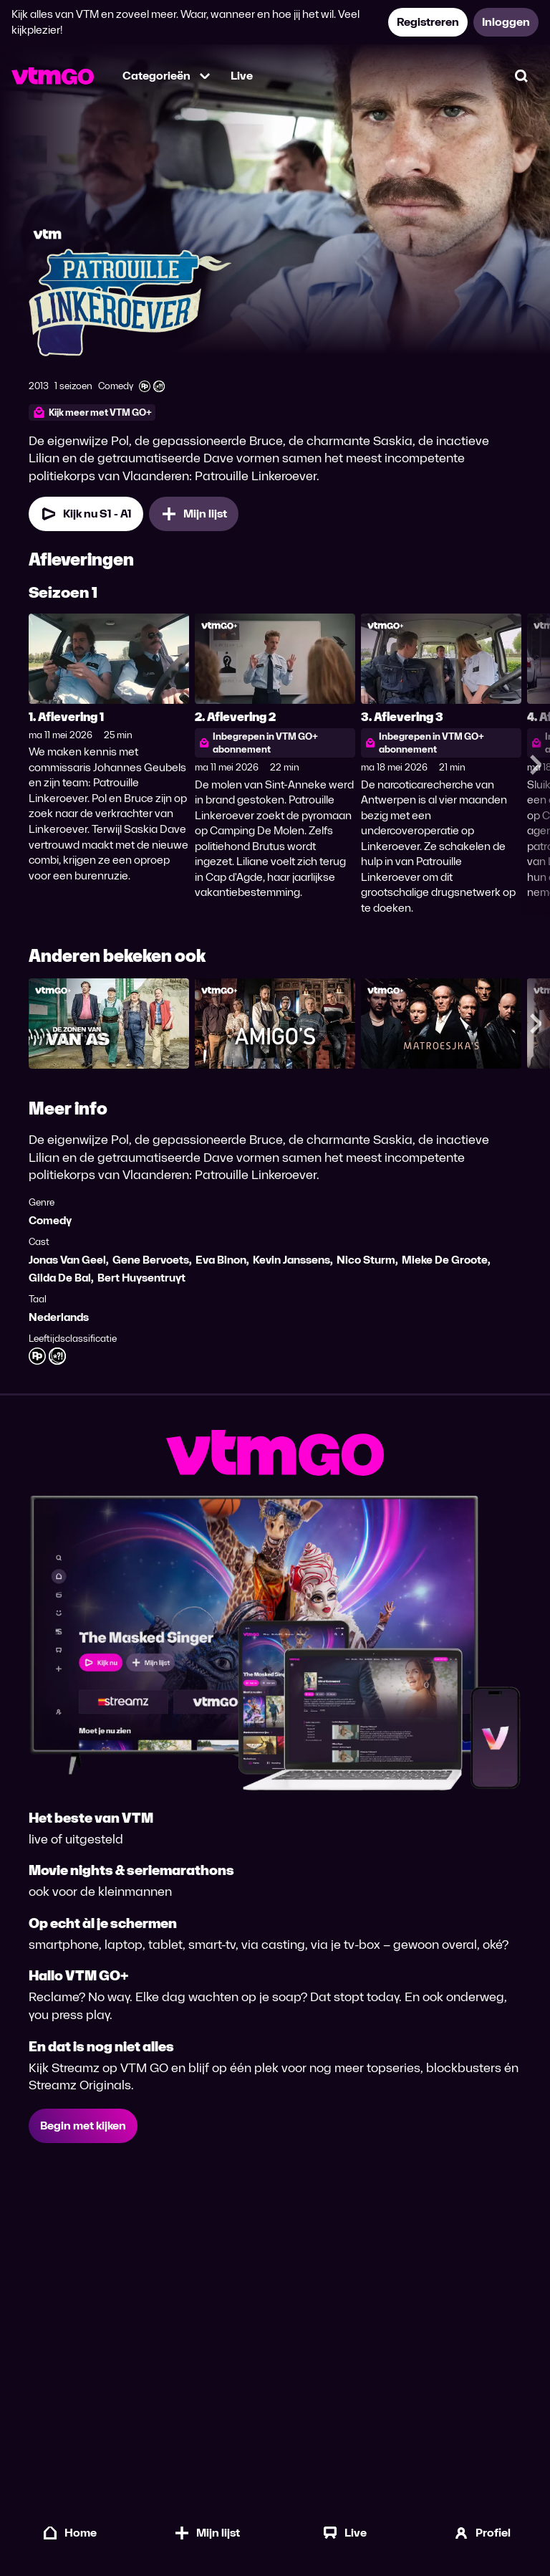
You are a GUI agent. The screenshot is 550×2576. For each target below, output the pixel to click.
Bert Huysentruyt (141, 1277)
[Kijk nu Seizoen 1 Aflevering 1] (86, 514)
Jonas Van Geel (67, 1259)
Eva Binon (221, 1259)
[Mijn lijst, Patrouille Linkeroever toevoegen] (193, 514)
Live (242, 75)
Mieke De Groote (445, 1259)
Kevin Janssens (291, 1259)
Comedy (50, 1220)
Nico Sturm (366, 1259)
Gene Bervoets (150, 1259)
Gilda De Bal (60, 1277)
